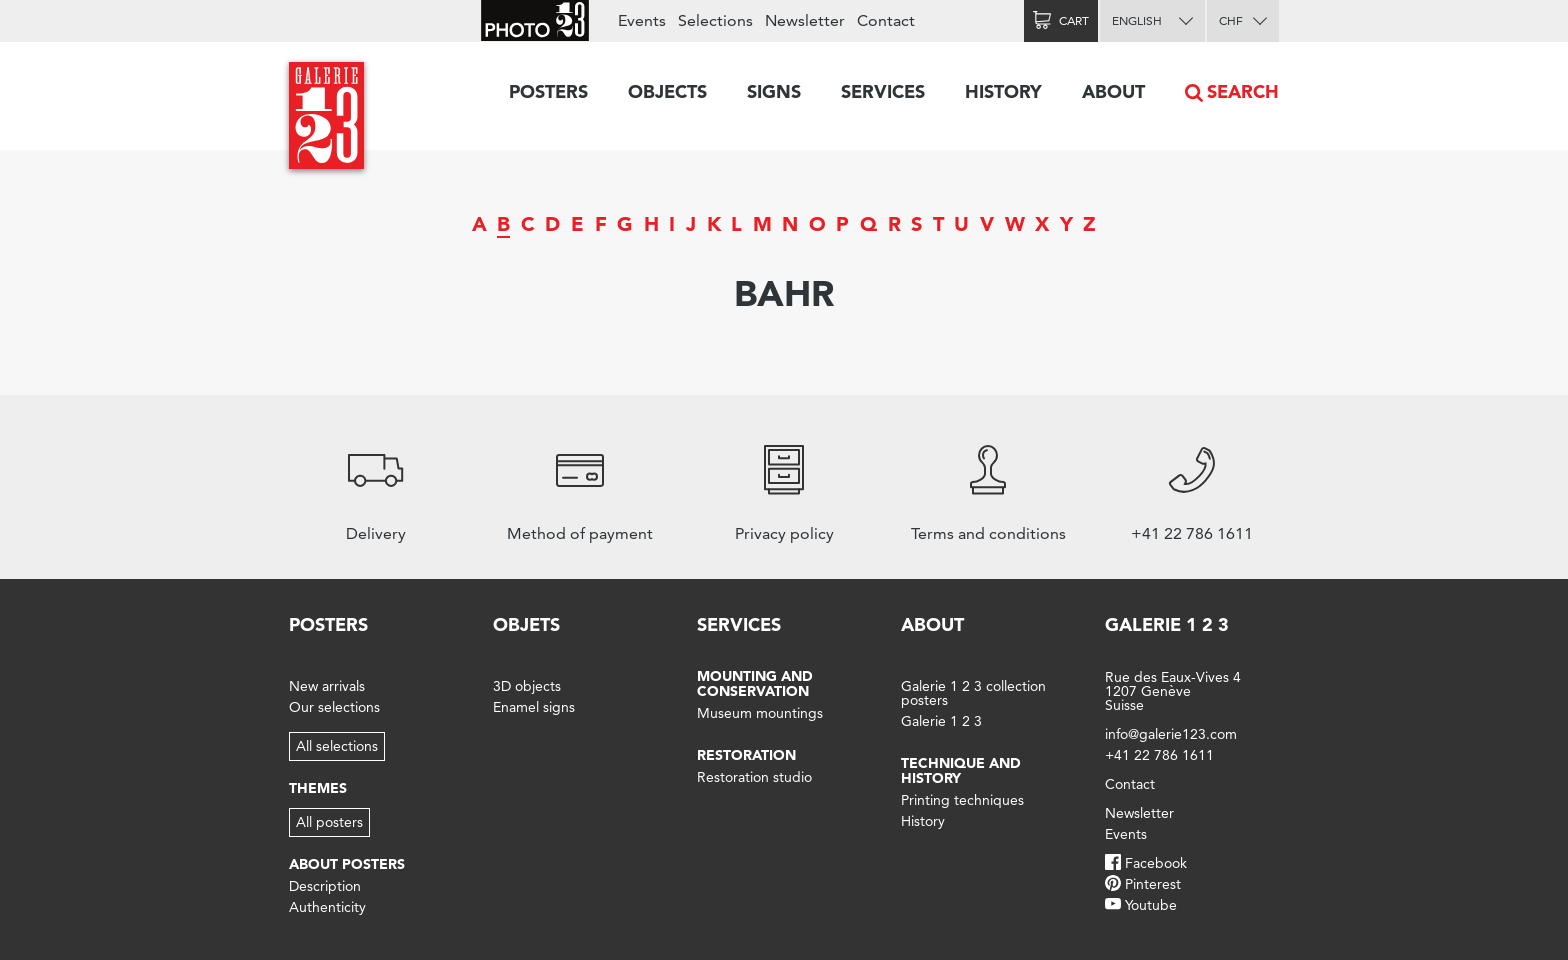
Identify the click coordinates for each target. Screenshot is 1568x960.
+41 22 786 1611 (1159, 755)
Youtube (1151, 905)
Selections (715, 20)
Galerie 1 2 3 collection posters (973, 693)
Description (325, 886)
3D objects (527, 686)
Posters (548, 91)
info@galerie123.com (1171, 734)
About (1113, 91)
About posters (347, 864)
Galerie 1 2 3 (941, 721)
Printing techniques (962, 800)
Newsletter (805, 20)
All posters (329, 822)
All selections (337, 746)
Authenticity (327, 907)
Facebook (1156, 863)
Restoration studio (754, 777)
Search (1243, 91)
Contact (886, 20)
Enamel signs (534, 707)
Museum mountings (760, 713)
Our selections (334, 707)
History (1003, 91)
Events (642, 20)
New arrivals (327, 686)
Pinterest (1153, 884)
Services (883, 91)
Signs (774, 91)
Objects (667, 91)
